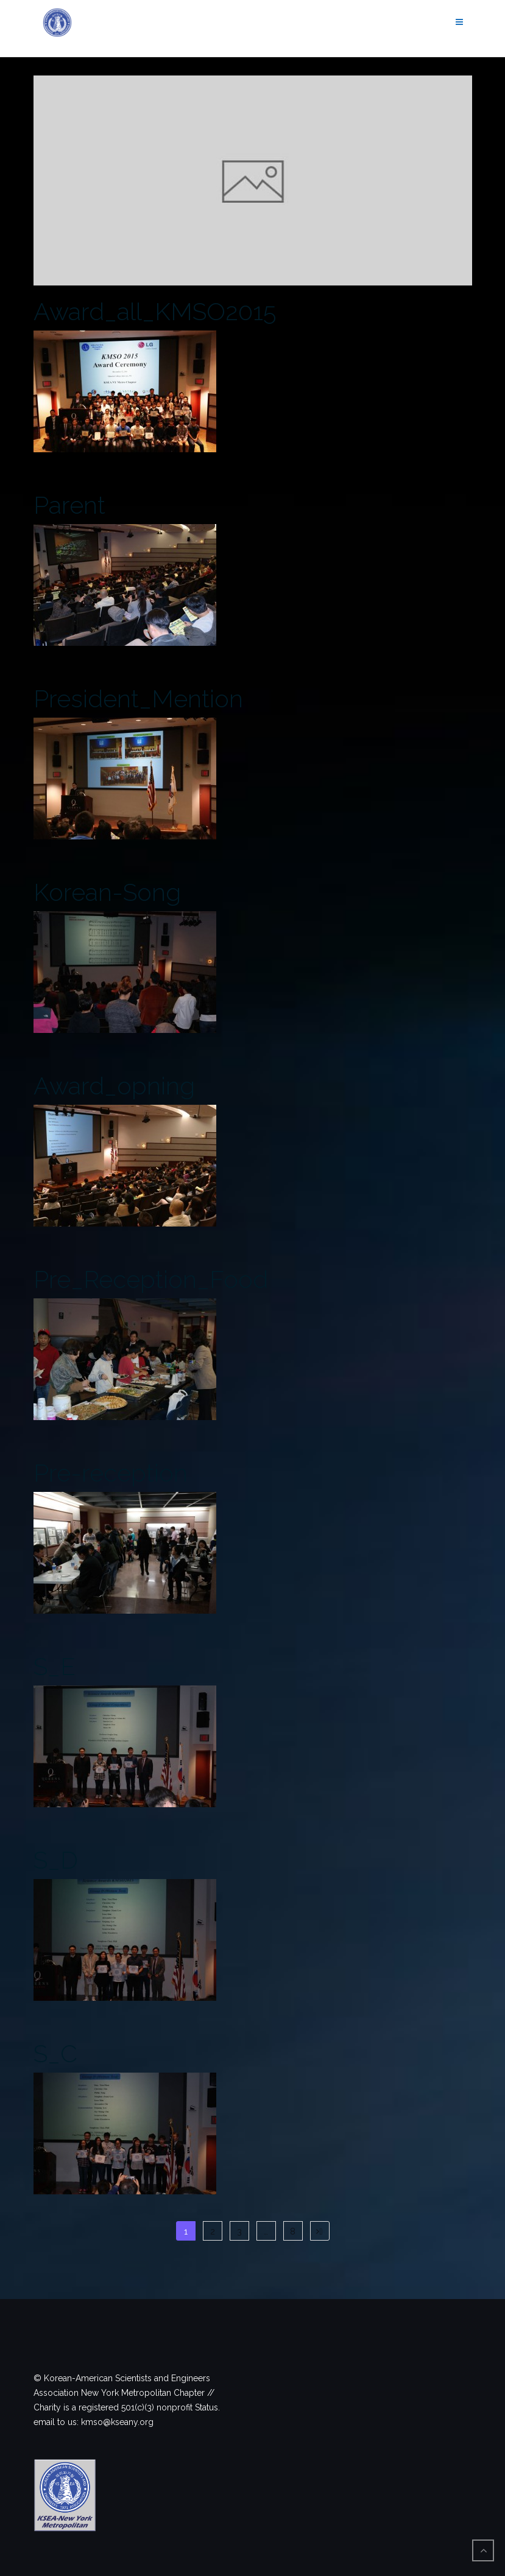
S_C (55, 2053)
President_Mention (138, 698)
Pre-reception (111, 1472)
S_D (56, 1860)
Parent (69, 505)
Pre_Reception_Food (151, 1279)
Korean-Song (107, 892)
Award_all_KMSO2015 (155, 311)
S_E (55, 1666)
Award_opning (114, 1085)
